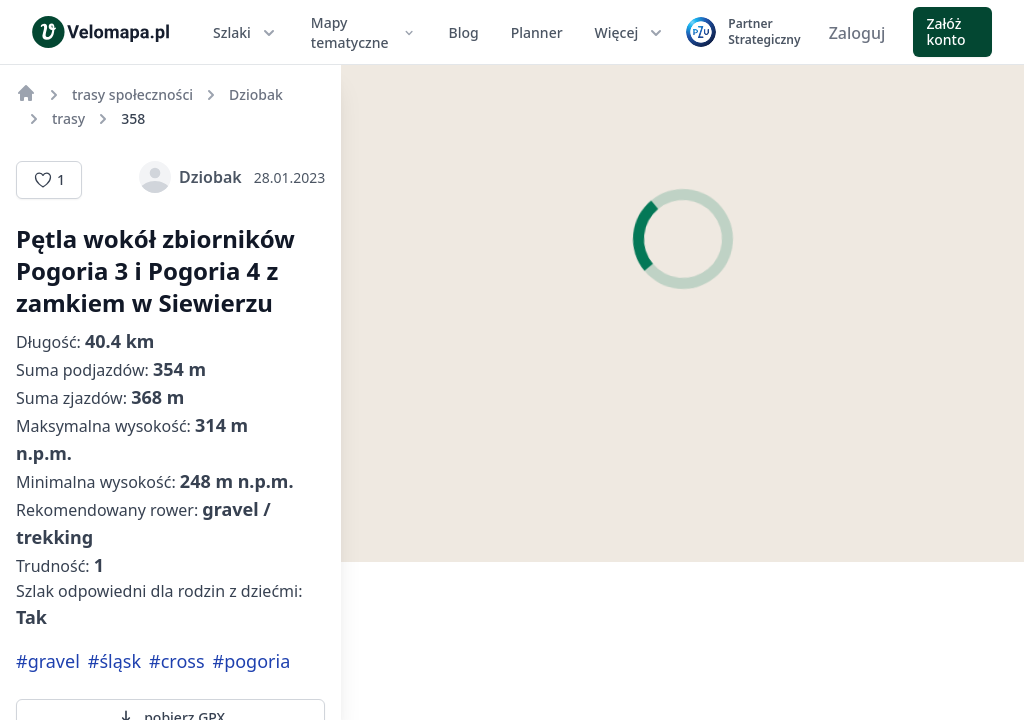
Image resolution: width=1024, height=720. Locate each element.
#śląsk (114, 661)
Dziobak (190, 177)
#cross (176, 661)
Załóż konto (945, 31)
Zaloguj (857, 33)
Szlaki (246, 33)
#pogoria (252, 661)
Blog (464, 32)
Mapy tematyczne (364, 32)
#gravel (48, 661)
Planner (537, 32)
